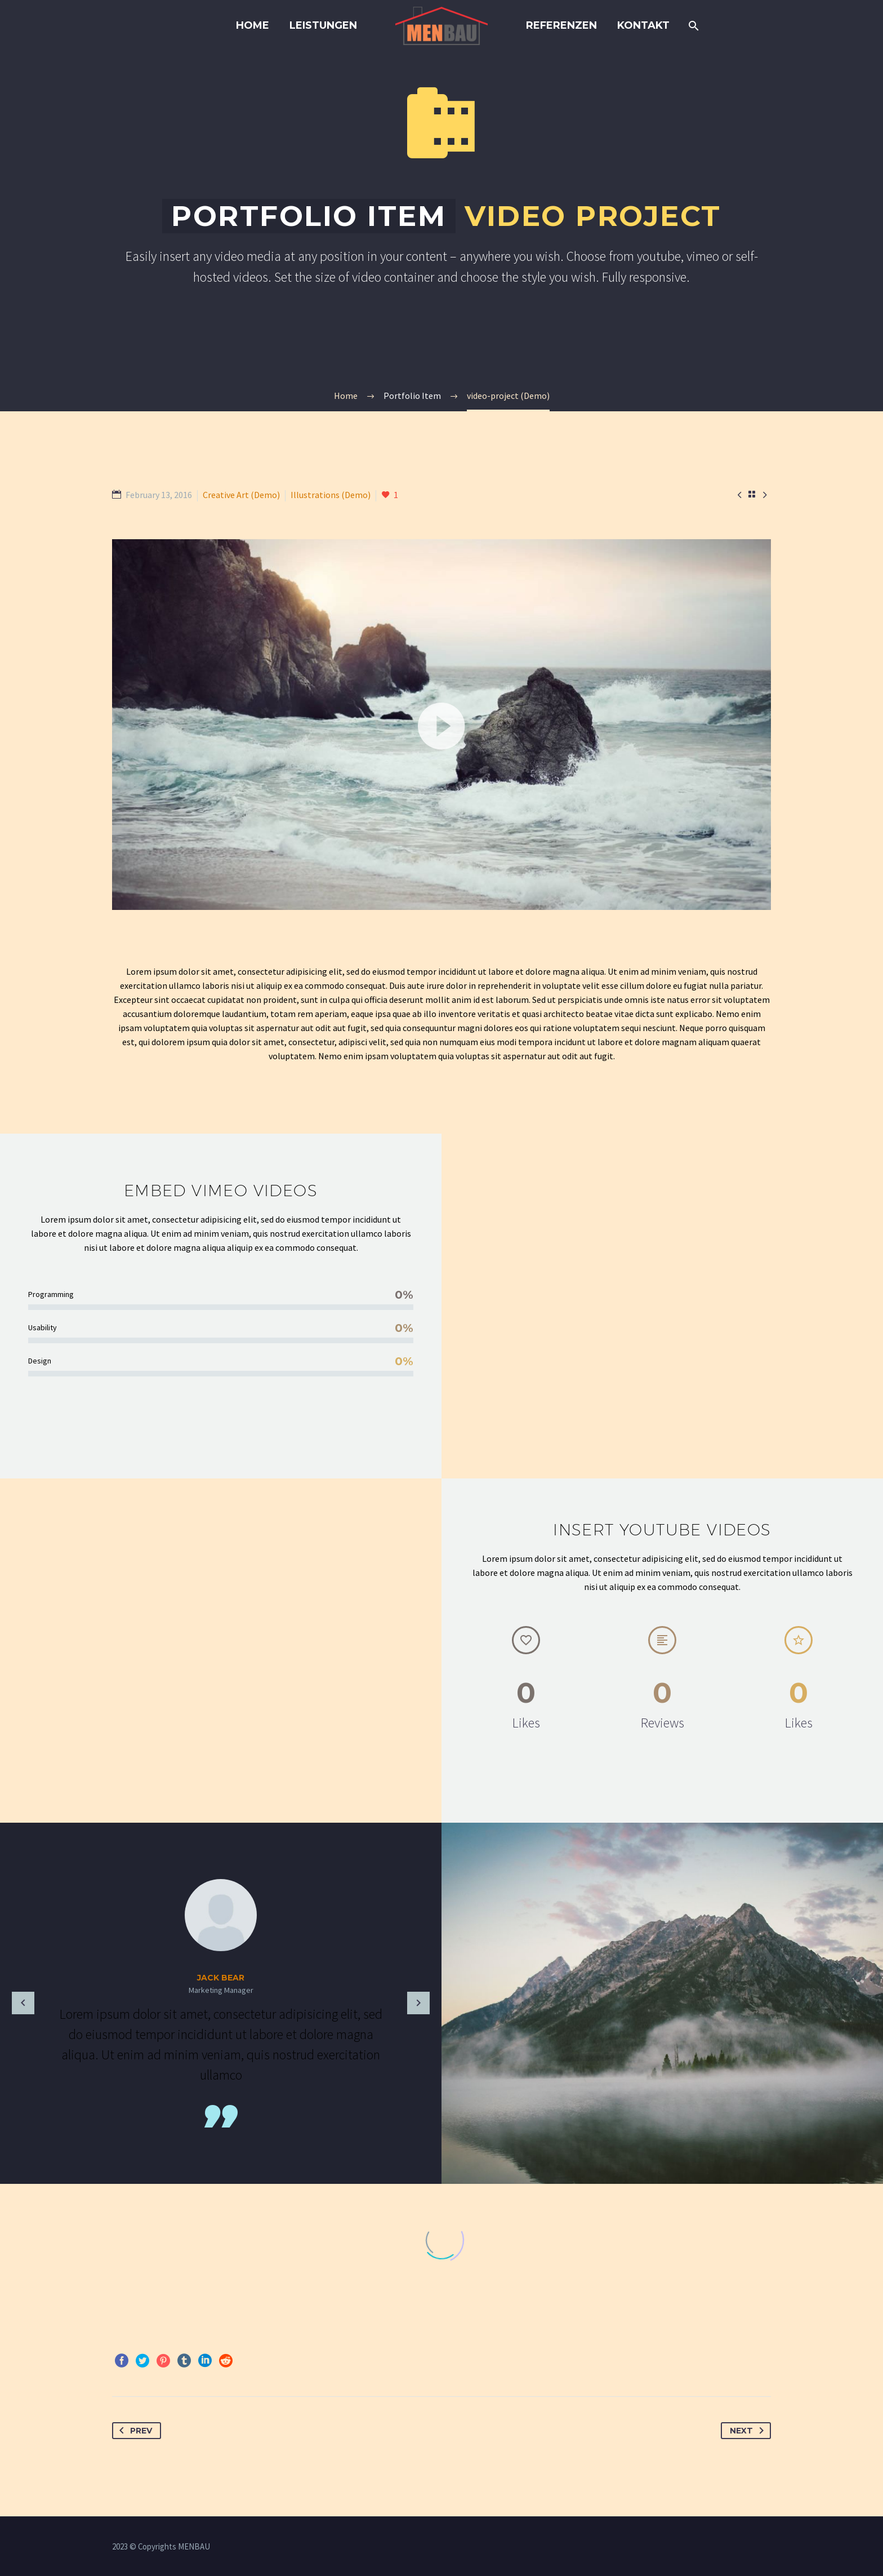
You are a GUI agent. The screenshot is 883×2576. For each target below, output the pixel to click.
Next (749, 2430)
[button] (441, 724)
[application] (441, 724)
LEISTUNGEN (323, 25)
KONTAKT (643, 25)
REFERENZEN (561, 25)
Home (252, 25)
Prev (133, 2430)
